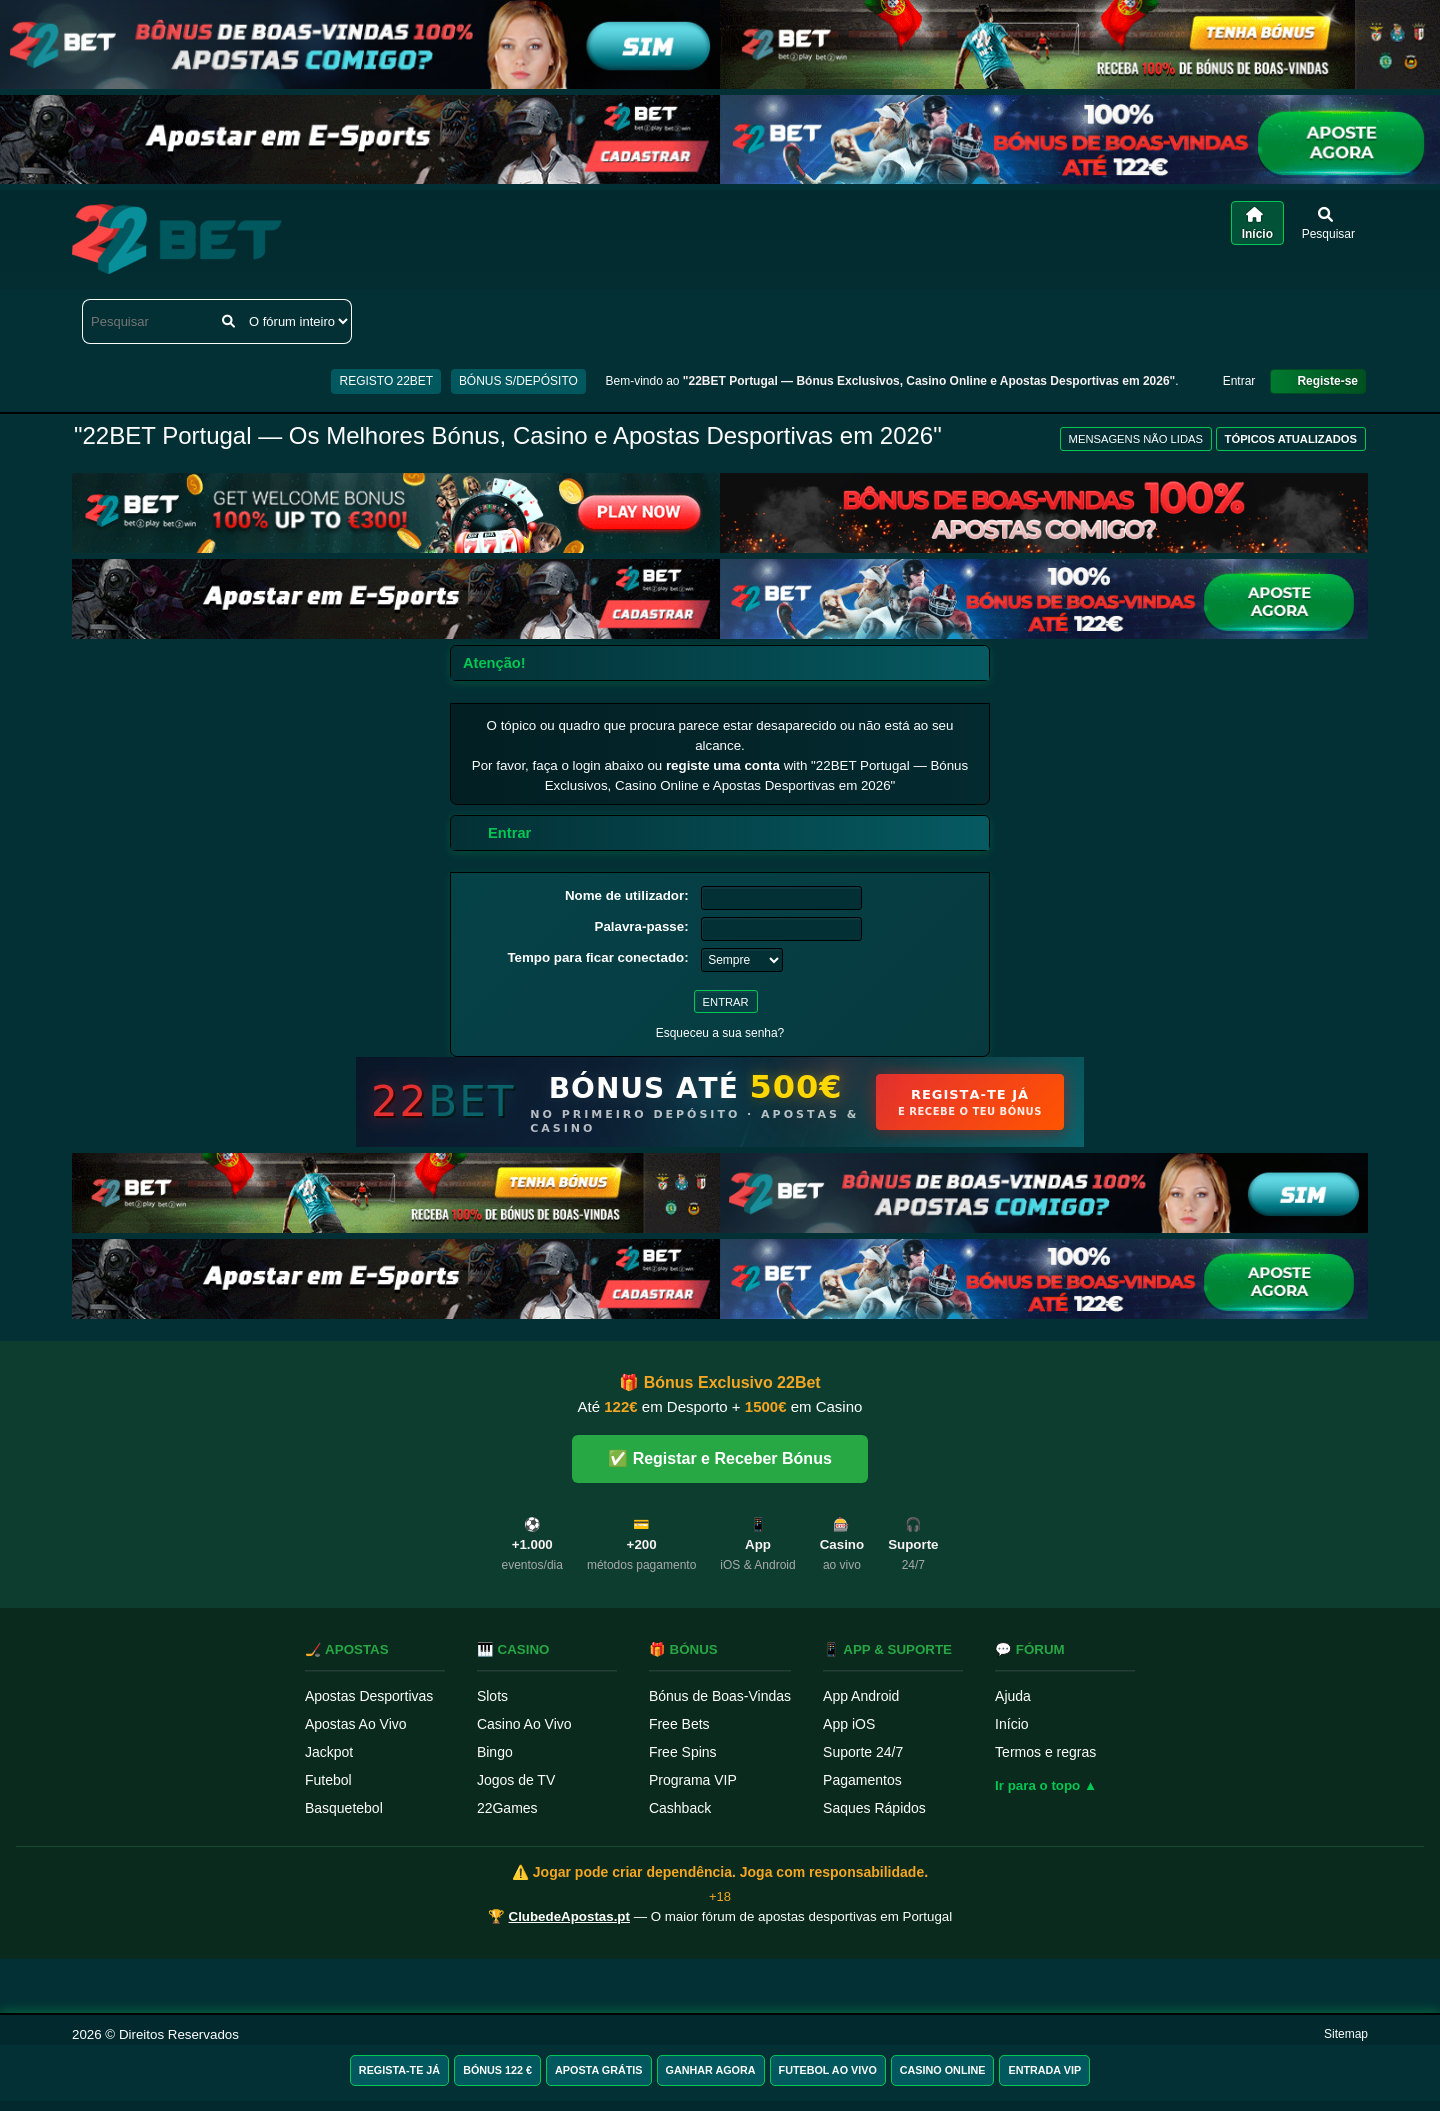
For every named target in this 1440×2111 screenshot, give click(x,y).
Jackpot (329, 1752)
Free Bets (679, 1724)
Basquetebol (344, 1808)
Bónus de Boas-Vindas (720, 1696)
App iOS (849, 1724)
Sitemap (1346, 2034)
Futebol (328, 1780)
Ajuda (1013, 1696)
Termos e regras (1045, 1752)
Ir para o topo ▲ (1046, 1785)
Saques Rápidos (874, 1808)
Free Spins (683, 1752)
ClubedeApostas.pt (569, 1916)
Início (1011, 1724)
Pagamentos (862, 1780)
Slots (492, 1696)
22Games (507, 1808)
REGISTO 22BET (386, 381)
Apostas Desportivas (369, 1696)
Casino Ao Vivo (524, 1724)
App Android (861, 1696)
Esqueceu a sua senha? (720, 1033)
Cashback (680, 1808)
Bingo (495, 1752)
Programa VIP (693, 1780)
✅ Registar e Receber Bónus (720, 1458)
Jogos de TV (516, 1780)
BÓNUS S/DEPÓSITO (518, 381)
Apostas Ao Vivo (356, 1724)
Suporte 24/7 (863, 1752)
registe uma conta (723, 765)
